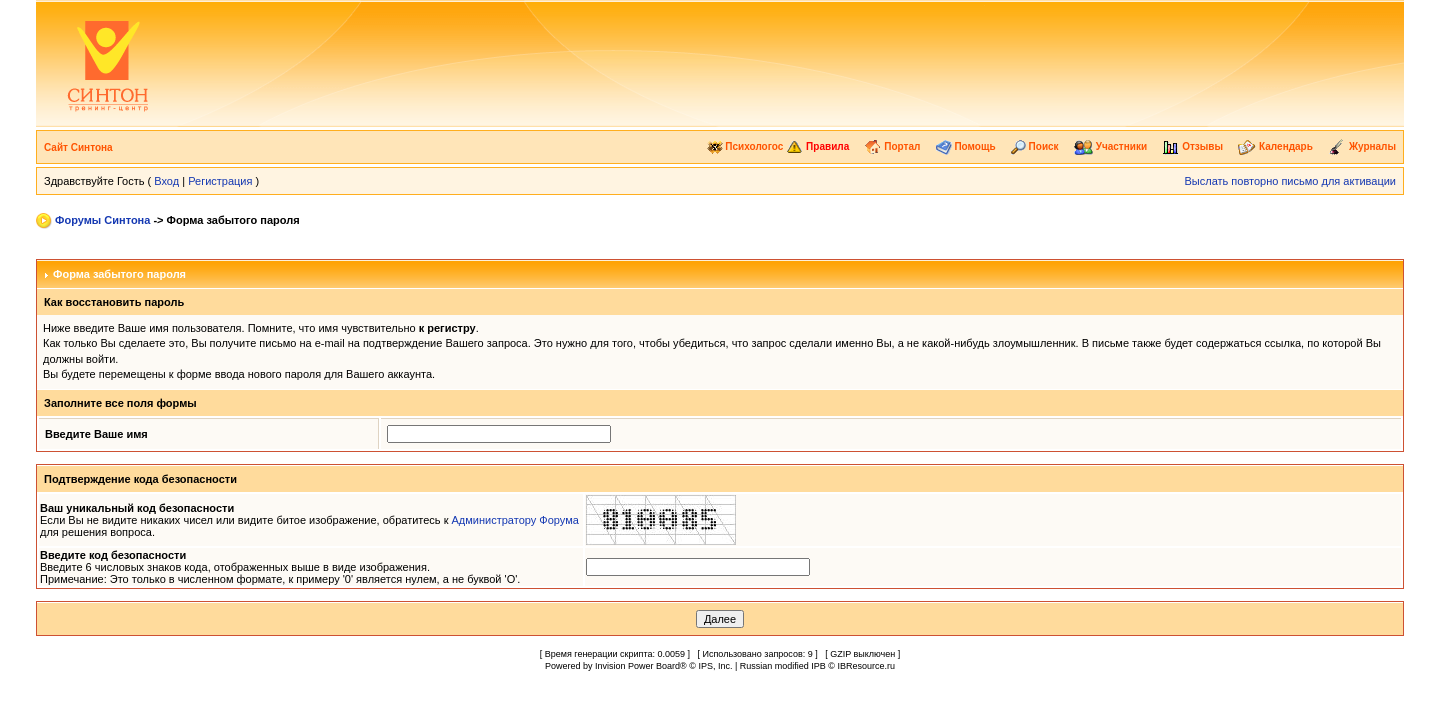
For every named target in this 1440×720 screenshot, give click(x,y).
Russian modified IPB (783, 666)
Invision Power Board (637, 666)
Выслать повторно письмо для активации (1290, 181)
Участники (1110, 146)
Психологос (745, 146)
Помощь (966, 146)
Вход (166, 181)
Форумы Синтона (102, 220)
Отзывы (1192, 146)
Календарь (1275, 146)
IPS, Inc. (715, 666)
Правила (817, 146)
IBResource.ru (866, 666)
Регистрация (220, 181)
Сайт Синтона (78, 147)
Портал (892, 146)
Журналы (1362, 146)
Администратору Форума (515, 520)
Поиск (1035, 146)
